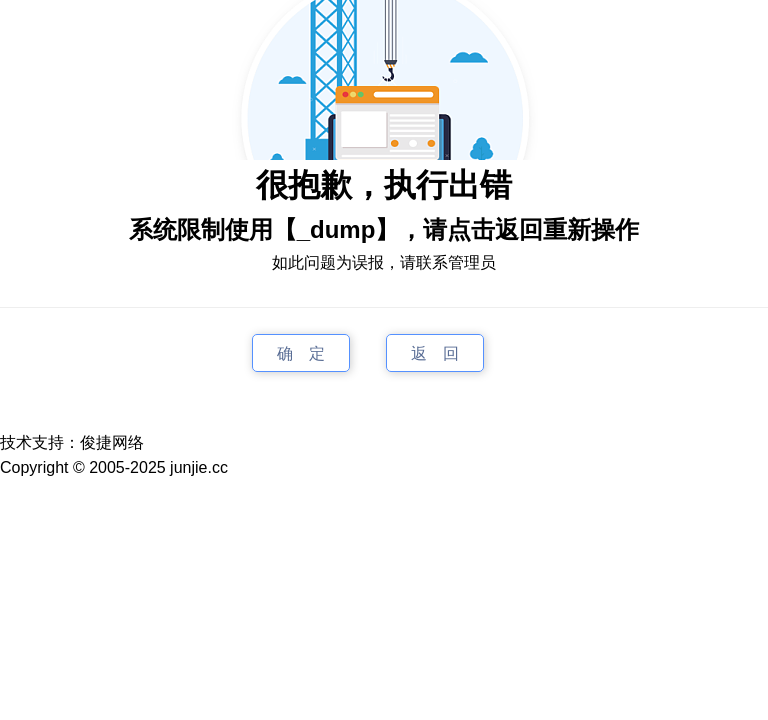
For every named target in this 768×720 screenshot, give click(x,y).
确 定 (301, 352)
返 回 (435, 352)
